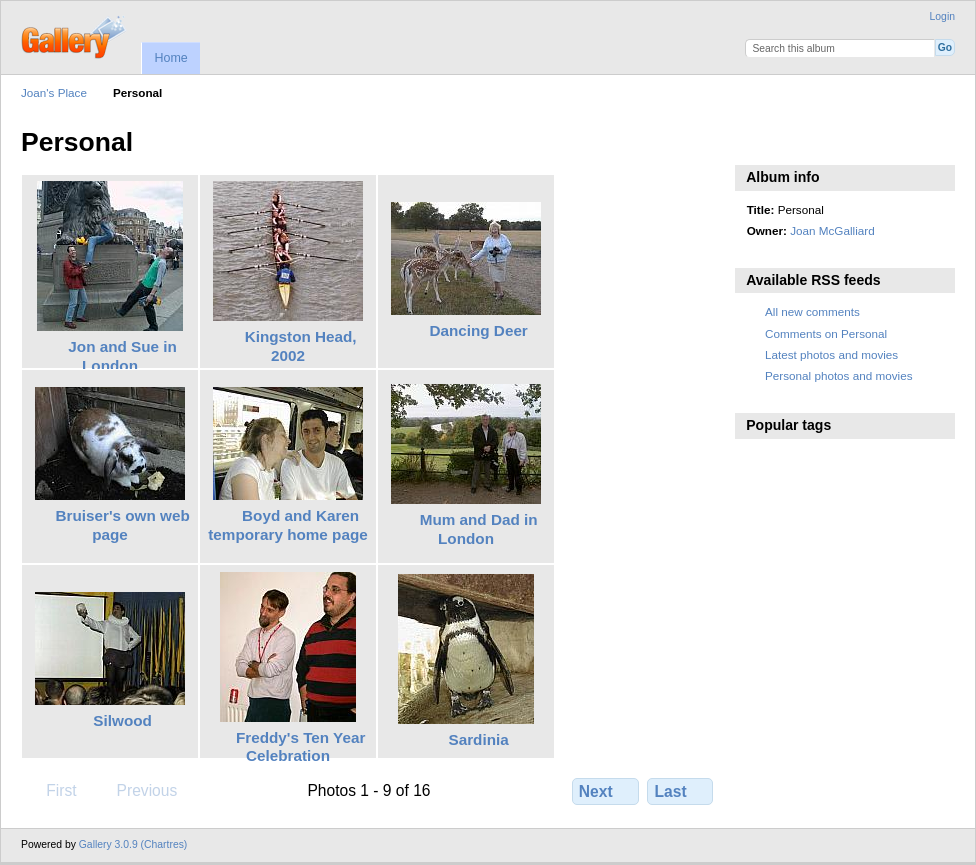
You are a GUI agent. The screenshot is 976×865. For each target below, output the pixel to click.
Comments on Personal (826, 333)
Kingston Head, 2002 (301, 346)
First (51, 790)
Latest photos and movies (831, 354)
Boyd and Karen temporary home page (287, 525)
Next (605, 791)
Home (170, 58)
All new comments (812, 311)
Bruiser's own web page (122, 525)
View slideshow (757, 140)
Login (942, 16)
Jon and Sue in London (122, 356)
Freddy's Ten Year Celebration (301, 747)
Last (680, 791)
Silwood (122, 720)
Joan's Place (54, 92)
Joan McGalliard (832, 230)
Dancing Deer (478, 330)
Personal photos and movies (838, 375)
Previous (137, 790)
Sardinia (479, 739)
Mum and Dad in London (479, 529)
